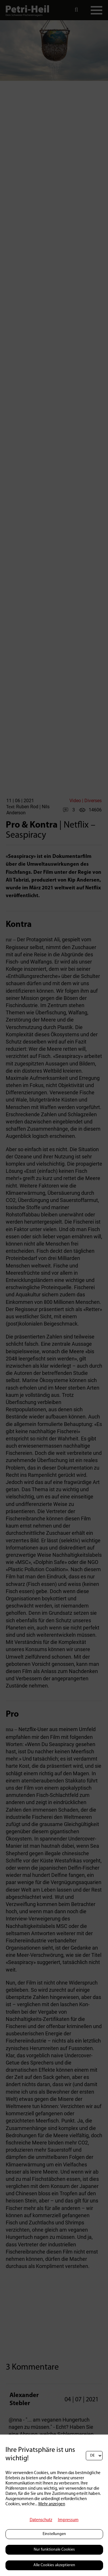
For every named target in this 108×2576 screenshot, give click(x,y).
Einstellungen (54, 2534)
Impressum (68, 2520)
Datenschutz (41, 2520)
